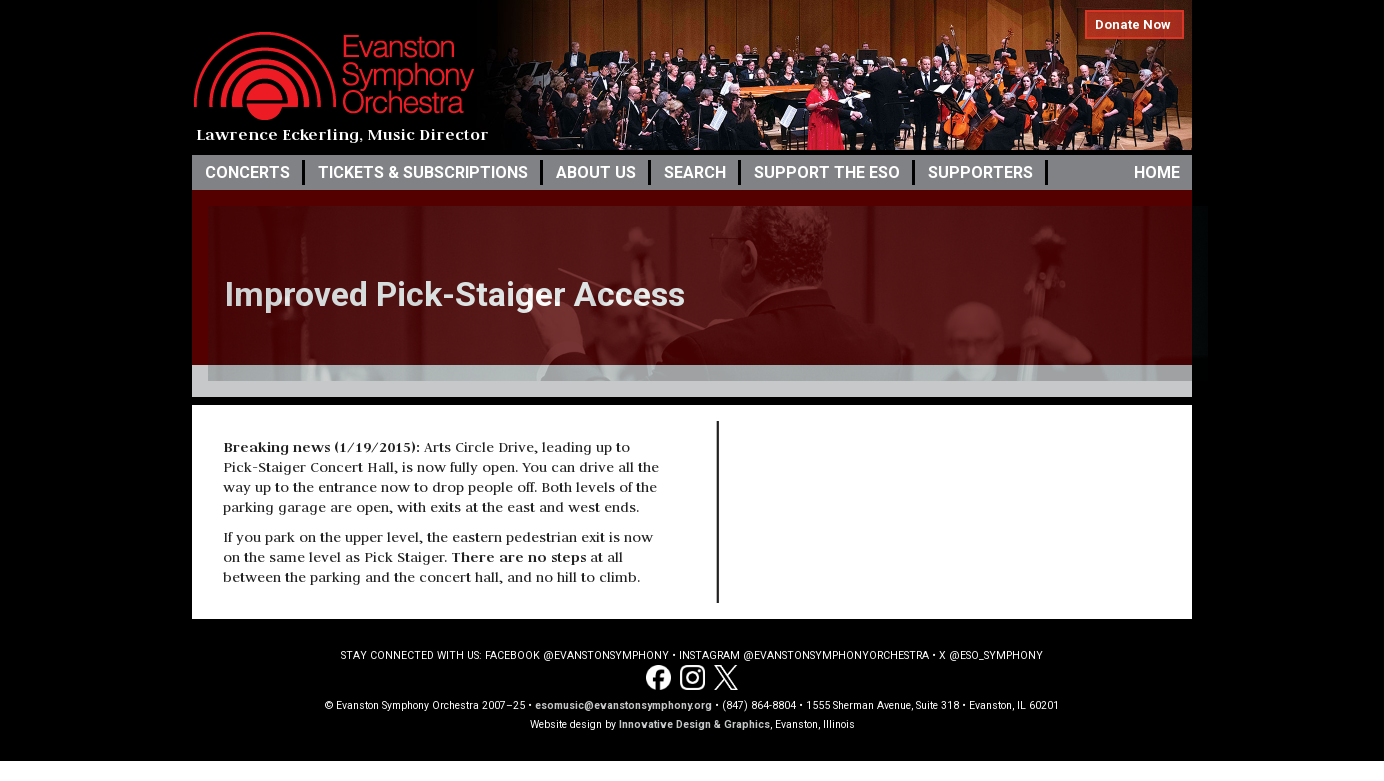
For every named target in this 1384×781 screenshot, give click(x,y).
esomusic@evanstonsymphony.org (623, 705)
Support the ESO (827, 172)
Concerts (247, 172)
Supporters (980, 172)
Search (695, 172)
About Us (596, 172)
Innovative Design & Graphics (694, 724)
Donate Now (1133, 24)
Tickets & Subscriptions (423, 172)
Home (1157, 172)
